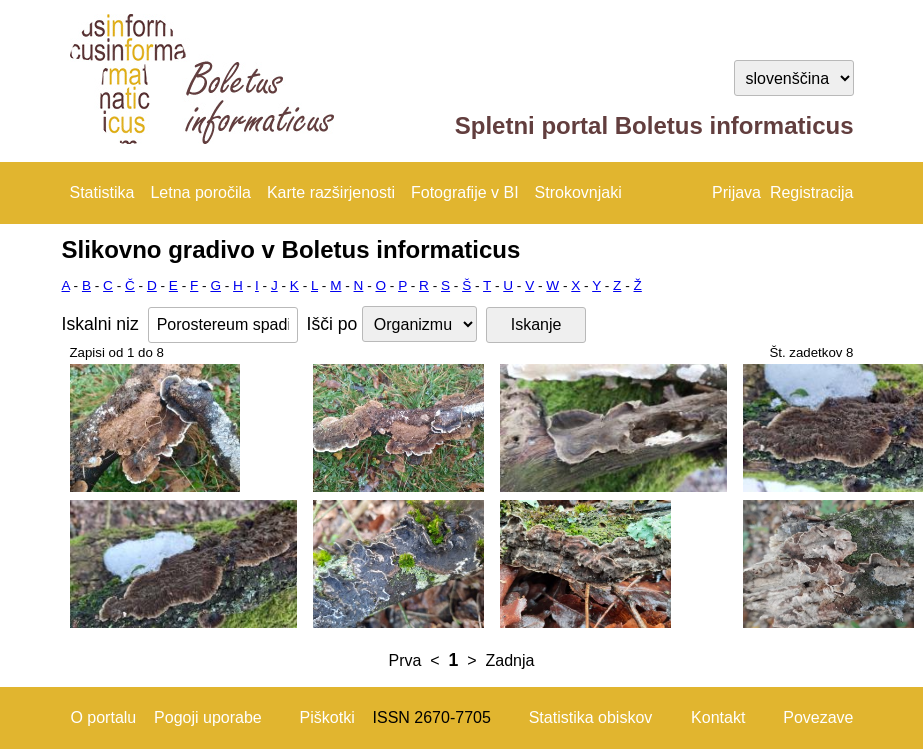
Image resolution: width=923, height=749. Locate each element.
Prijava (736, 192)
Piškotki (327, 717)
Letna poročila (200, 192)
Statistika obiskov (591, 717)
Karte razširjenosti (331, 192)
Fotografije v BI (465, 192)
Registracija (812, 192)
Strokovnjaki (578, 192)
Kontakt (718, 717)
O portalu (103, 717)
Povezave (818, 717)
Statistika (102, 192)
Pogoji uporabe (208, 717)
